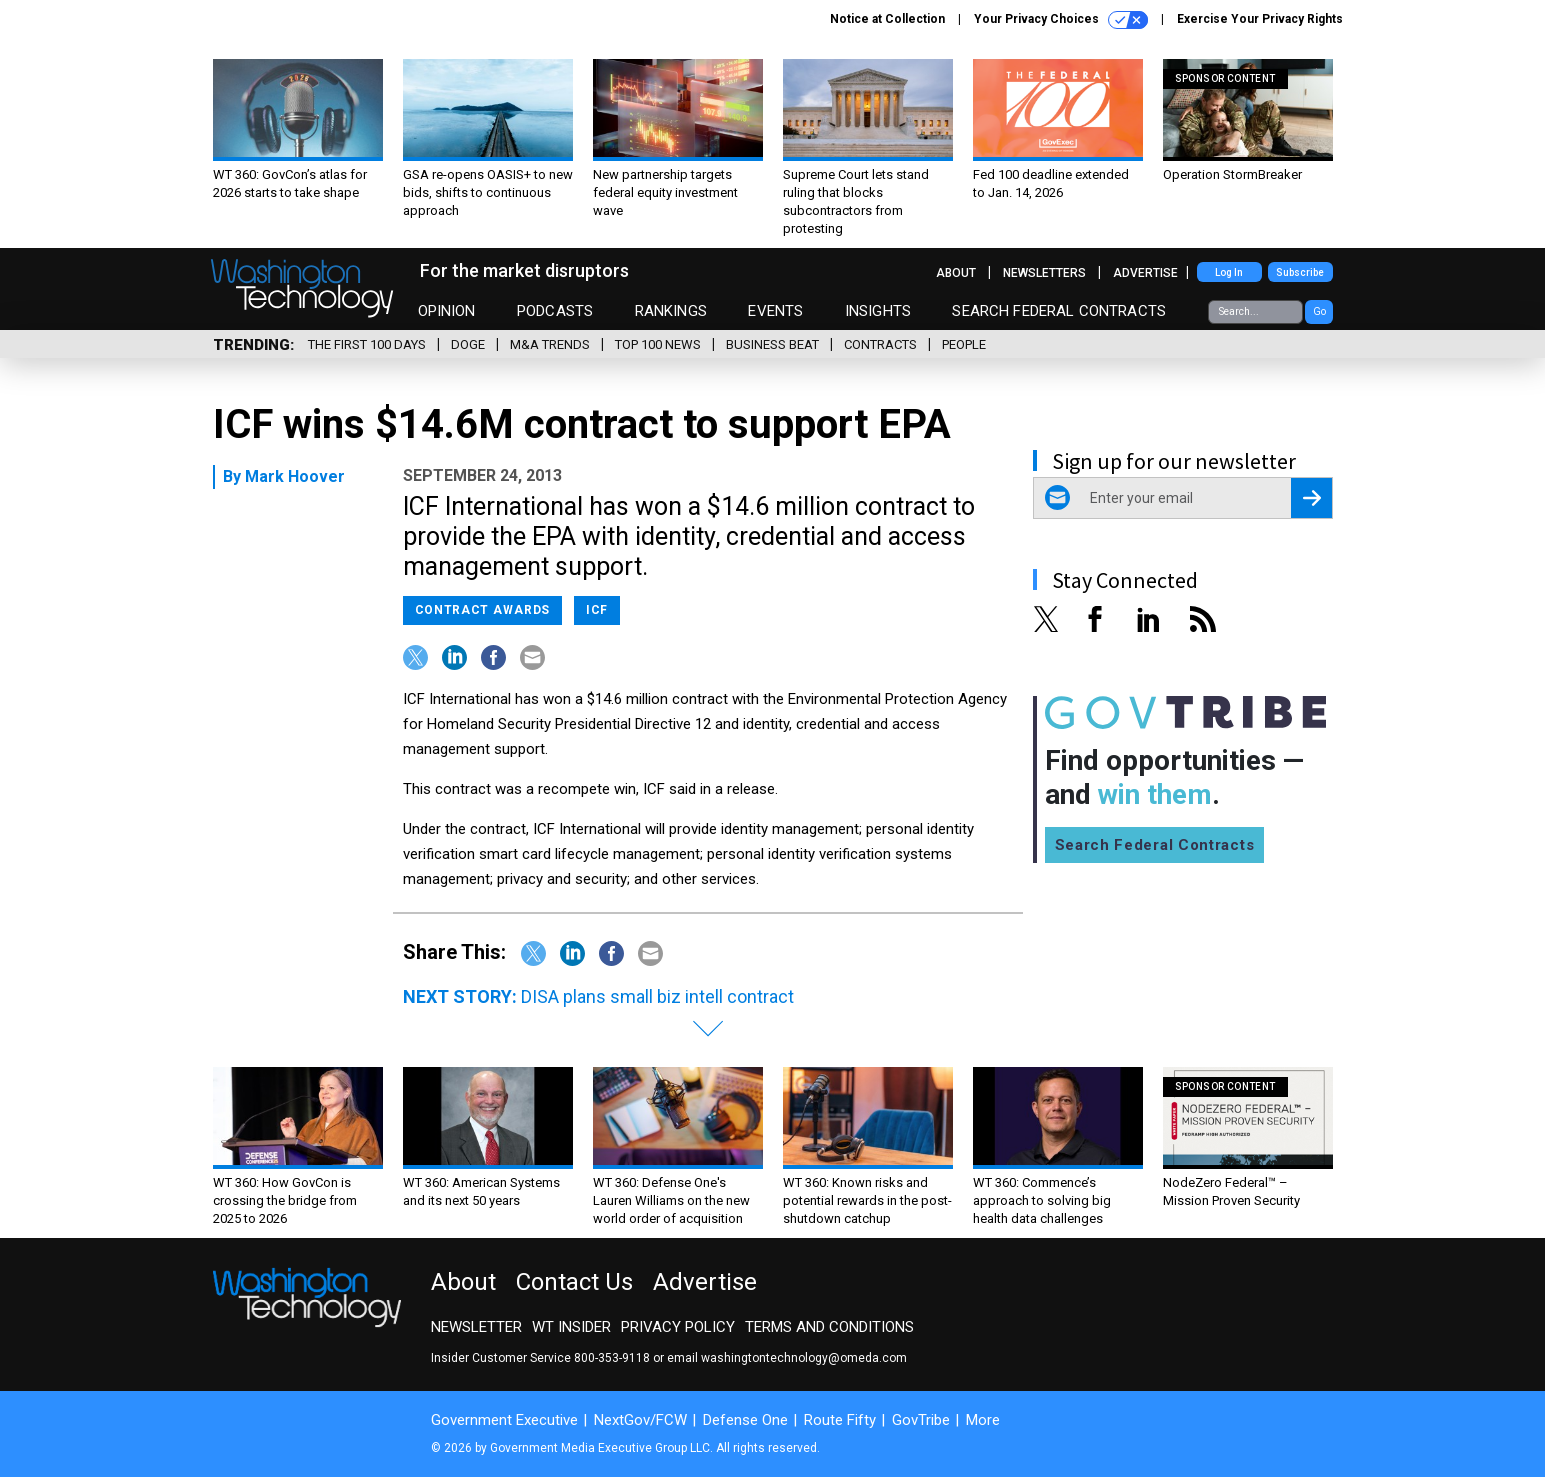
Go (1319, 311)
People (964, 344)
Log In (1229, 272)
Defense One (745, 1420)
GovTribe (921, 1420)
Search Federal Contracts (1059, 311)
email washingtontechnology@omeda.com (787, 1358)
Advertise (1145, 273)
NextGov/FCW (640, 1420)
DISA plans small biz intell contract (657, 996)
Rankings (671, 311)
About (956, 273)
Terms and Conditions (829, 1327)
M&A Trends (550, 344)
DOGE (468, 344)
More (983, 1420)
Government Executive (504, 1420)
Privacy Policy (678, 1327)
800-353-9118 (612, 1358)
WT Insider (571, 1327)
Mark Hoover (295, 476)
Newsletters (1044, 273)
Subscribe (1300, 272)
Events (775, 311)
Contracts (880, 344)
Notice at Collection (887, 19)
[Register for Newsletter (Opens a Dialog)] (1311, 498)
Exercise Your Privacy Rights (1260, 19)
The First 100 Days (367, 344)
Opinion (447, 311)
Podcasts (555, 311)
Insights (878, 311)
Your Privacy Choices (1061, 20)
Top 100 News (658, 344)
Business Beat (772, 344)
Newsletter (476, 1327)
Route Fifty (840, 1420)
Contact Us (574, 1282)
